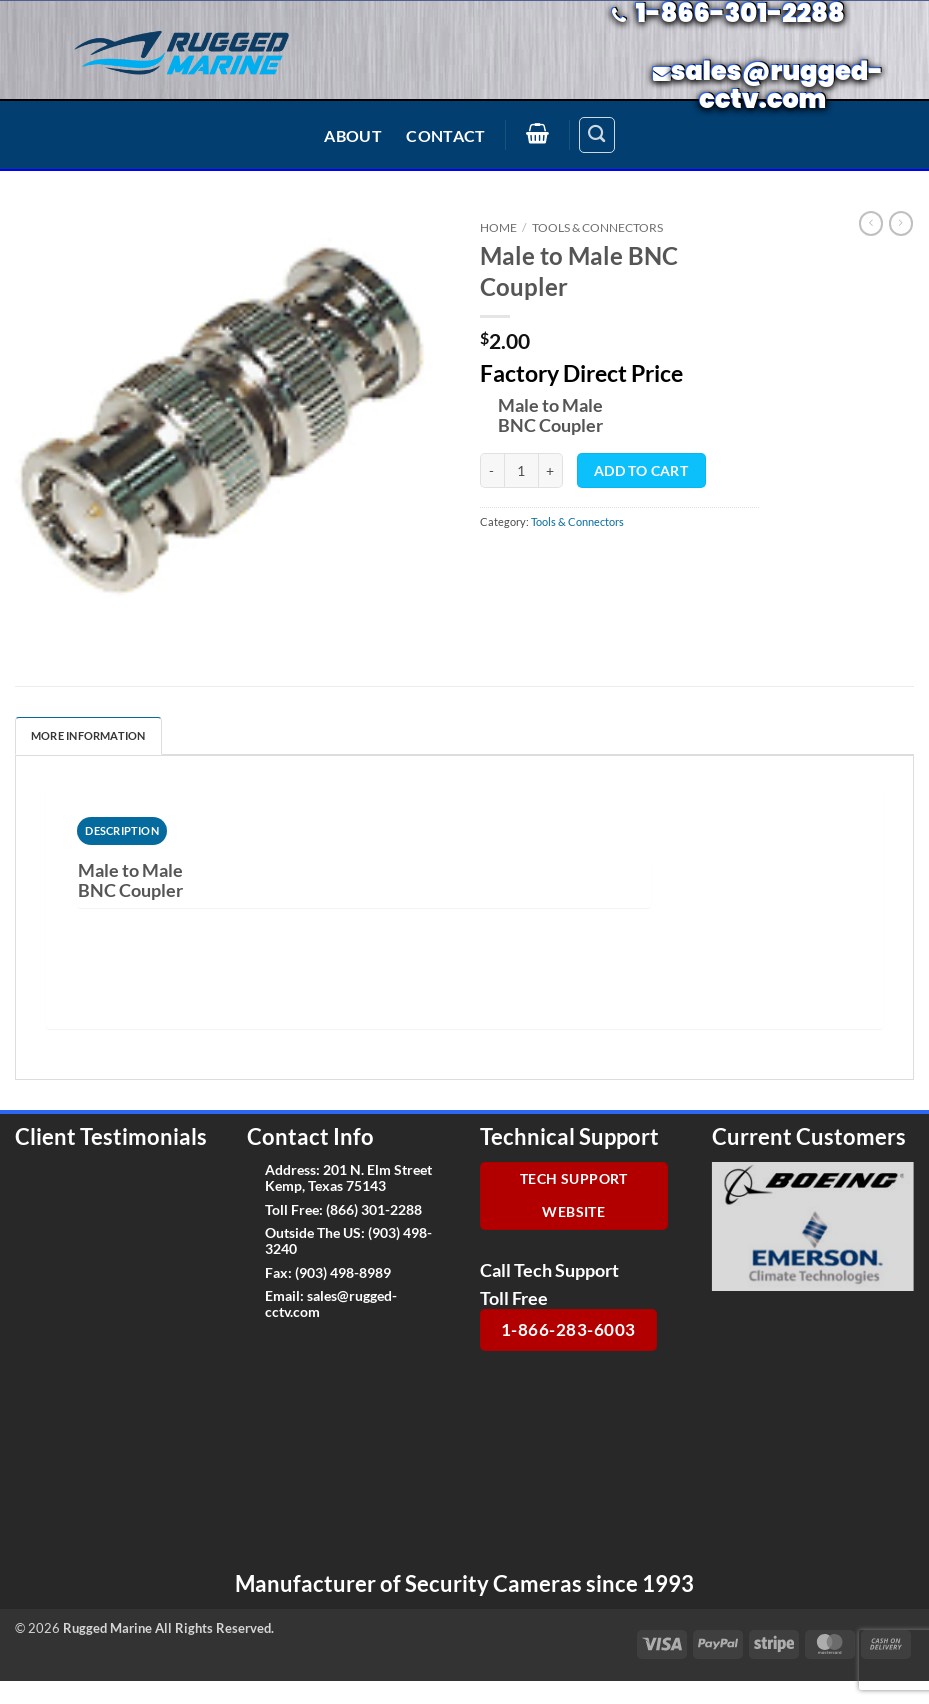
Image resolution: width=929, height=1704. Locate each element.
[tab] (122, 831)
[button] (538, 133)
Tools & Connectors (597, 227)
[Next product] (871, 223)
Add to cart (641, 471)
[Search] (597, 135)
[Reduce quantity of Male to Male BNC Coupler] (492, 470)
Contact (445, 135)
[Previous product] (901, 223)
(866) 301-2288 (374, 1209)
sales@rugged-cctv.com (331, 1303)
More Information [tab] (88, 735)
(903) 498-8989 (343, 1272)
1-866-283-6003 (568, 1329)
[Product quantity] (521, 470)
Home (498, 227)
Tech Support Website (574, 1195)
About (353, 135)
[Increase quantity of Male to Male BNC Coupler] (551, 470)
